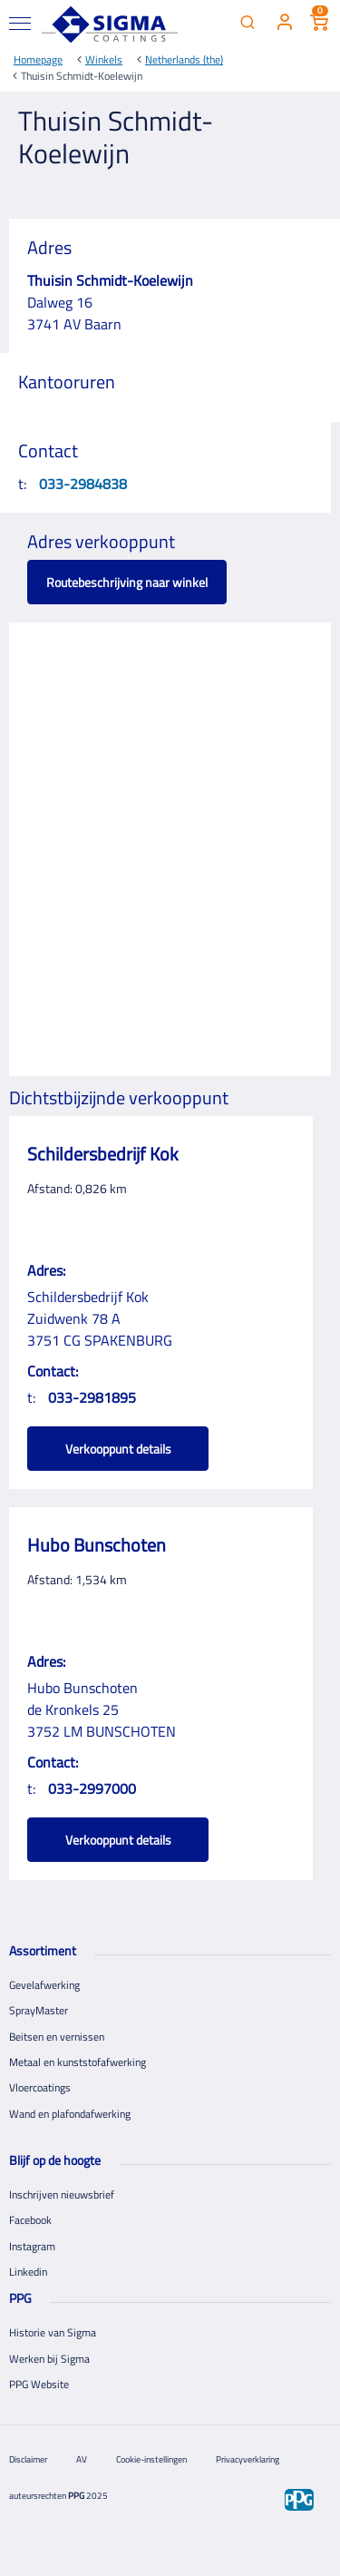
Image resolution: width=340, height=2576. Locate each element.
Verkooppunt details (118, 1448)
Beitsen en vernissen (56, 2036)
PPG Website (39, 2384)
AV (81, 2459)
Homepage (38, 59)
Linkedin (28, 2271)
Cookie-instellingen (151, 2459)
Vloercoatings (40, 2087)
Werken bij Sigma (49, 2358)
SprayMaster (38, 2010)
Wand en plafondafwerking (70, 2113)
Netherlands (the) (184, 59)
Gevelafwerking (44, 1984)
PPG (76, 2496)
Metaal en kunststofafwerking (77, 2062)
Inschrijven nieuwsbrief (61, 2194)
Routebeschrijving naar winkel (127, 582)
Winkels (103, 59)
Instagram (32, 2246)
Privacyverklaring (247, 2459)
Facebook (30, 2219)
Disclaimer (28, 2459)
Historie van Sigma (52, 2332)
